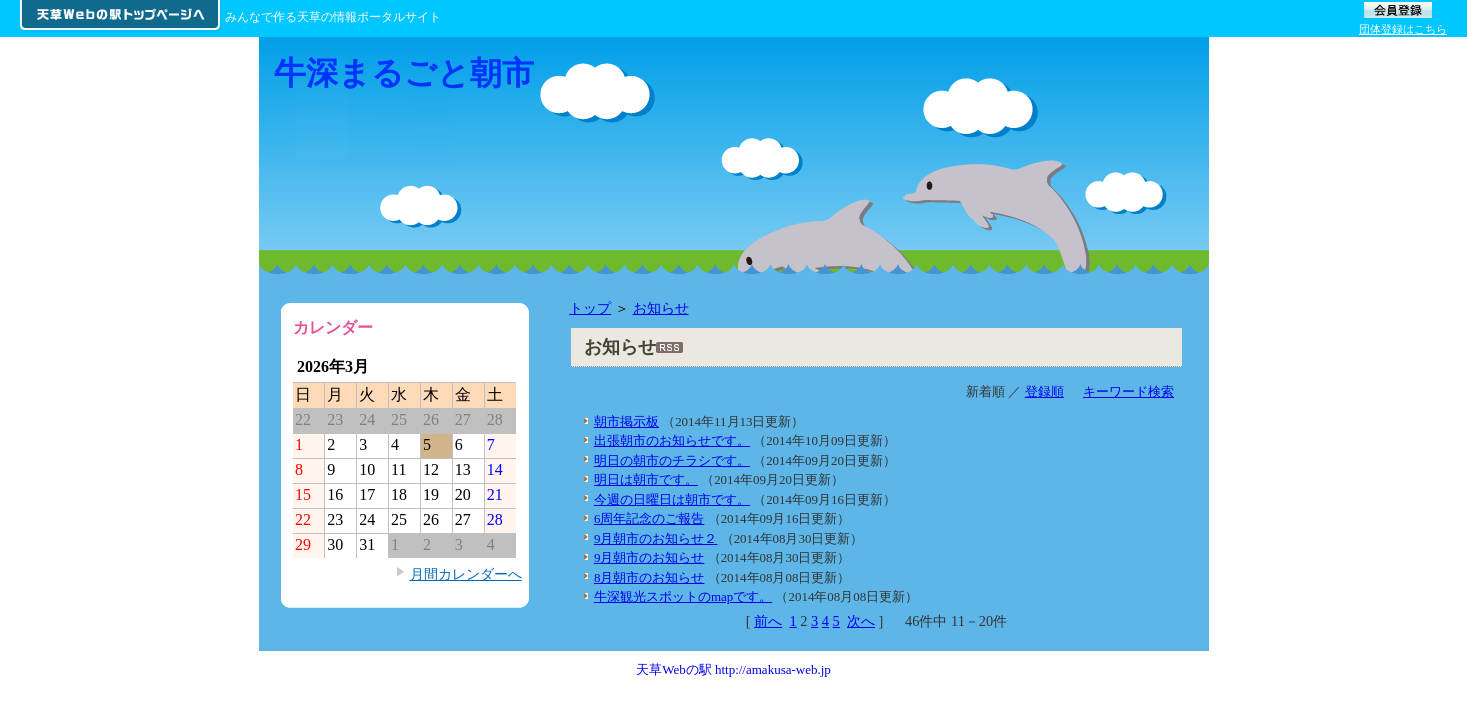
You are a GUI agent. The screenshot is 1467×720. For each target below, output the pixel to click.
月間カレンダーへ (466, 574)
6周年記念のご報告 (649, 518)
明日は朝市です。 (646, 479)
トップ (590, 308)
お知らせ (661, 308)
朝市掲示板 (626, 421)
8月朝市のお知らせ (649, 577)
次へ (861, 621)
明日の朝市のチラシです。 (672, 460)
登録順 (1044, 391)
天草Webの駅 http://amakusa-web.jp (733, 669)
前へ (768, 621)
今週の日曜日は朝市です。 (672, 499)
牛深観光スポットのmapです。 (683, 596)
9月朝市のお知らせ (649, 557)
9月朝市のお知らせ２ (655, 538)
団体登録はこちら (1403, 29)
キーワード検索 (1128, 391)
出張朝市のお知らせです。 (672, 440)
